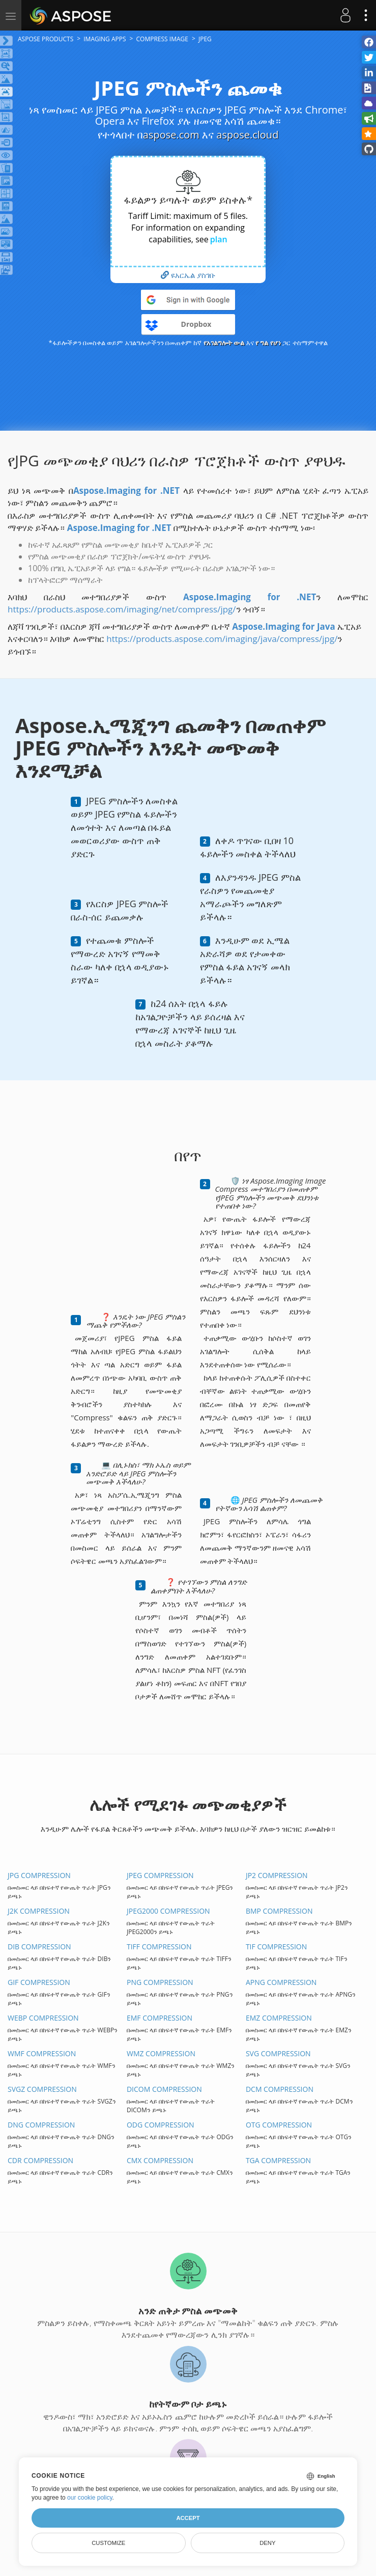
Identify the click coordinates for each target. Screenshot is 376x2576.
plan (218, 239)
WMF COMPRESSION (42, 2053)
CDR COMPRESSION (40, 2160)
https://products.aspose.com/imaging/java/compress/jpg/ (221, 639)
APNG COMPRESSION (281, 1982)
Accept (187, 2518)
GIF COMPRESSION (39, 1982)
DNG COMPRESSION (41, 2125)
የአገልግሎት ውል (224, 342)
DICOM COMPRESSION (164, 2089)
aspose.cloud (247, 135)
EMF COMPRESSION (159, 2018)
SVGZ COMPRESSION (42, 2089)
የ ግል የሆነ (268, 342)
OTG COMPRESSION (279, 2125)
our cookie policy (89, 2497)
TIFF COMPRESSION (159, 1946)
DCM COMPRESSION (279, 2089)
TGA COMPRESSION (278, 2160)
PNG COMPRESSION (160, 1982)
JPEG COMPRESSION (160, 1875)
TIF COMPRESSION (276, 1946)
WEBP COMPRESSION (43, 2018)
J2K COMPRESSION (39, 1911)
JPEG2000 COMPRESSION (168, 1911)
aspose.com (171, 135)
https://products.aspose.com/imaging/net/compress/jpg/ (122, 609)
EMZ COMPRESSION (279, 2018)
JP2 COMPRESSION (277, 1875)
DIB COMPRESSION (39, 1946)
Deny (267, 2543)
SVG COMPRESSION (278, 2053)
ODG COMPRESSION (160, 2125)
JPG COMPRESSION (39, 1875)
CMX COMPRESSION (160, 2160)
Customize (108, 2543)
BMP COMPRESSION (279, 1911)
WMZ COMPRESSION (161, 2053)
